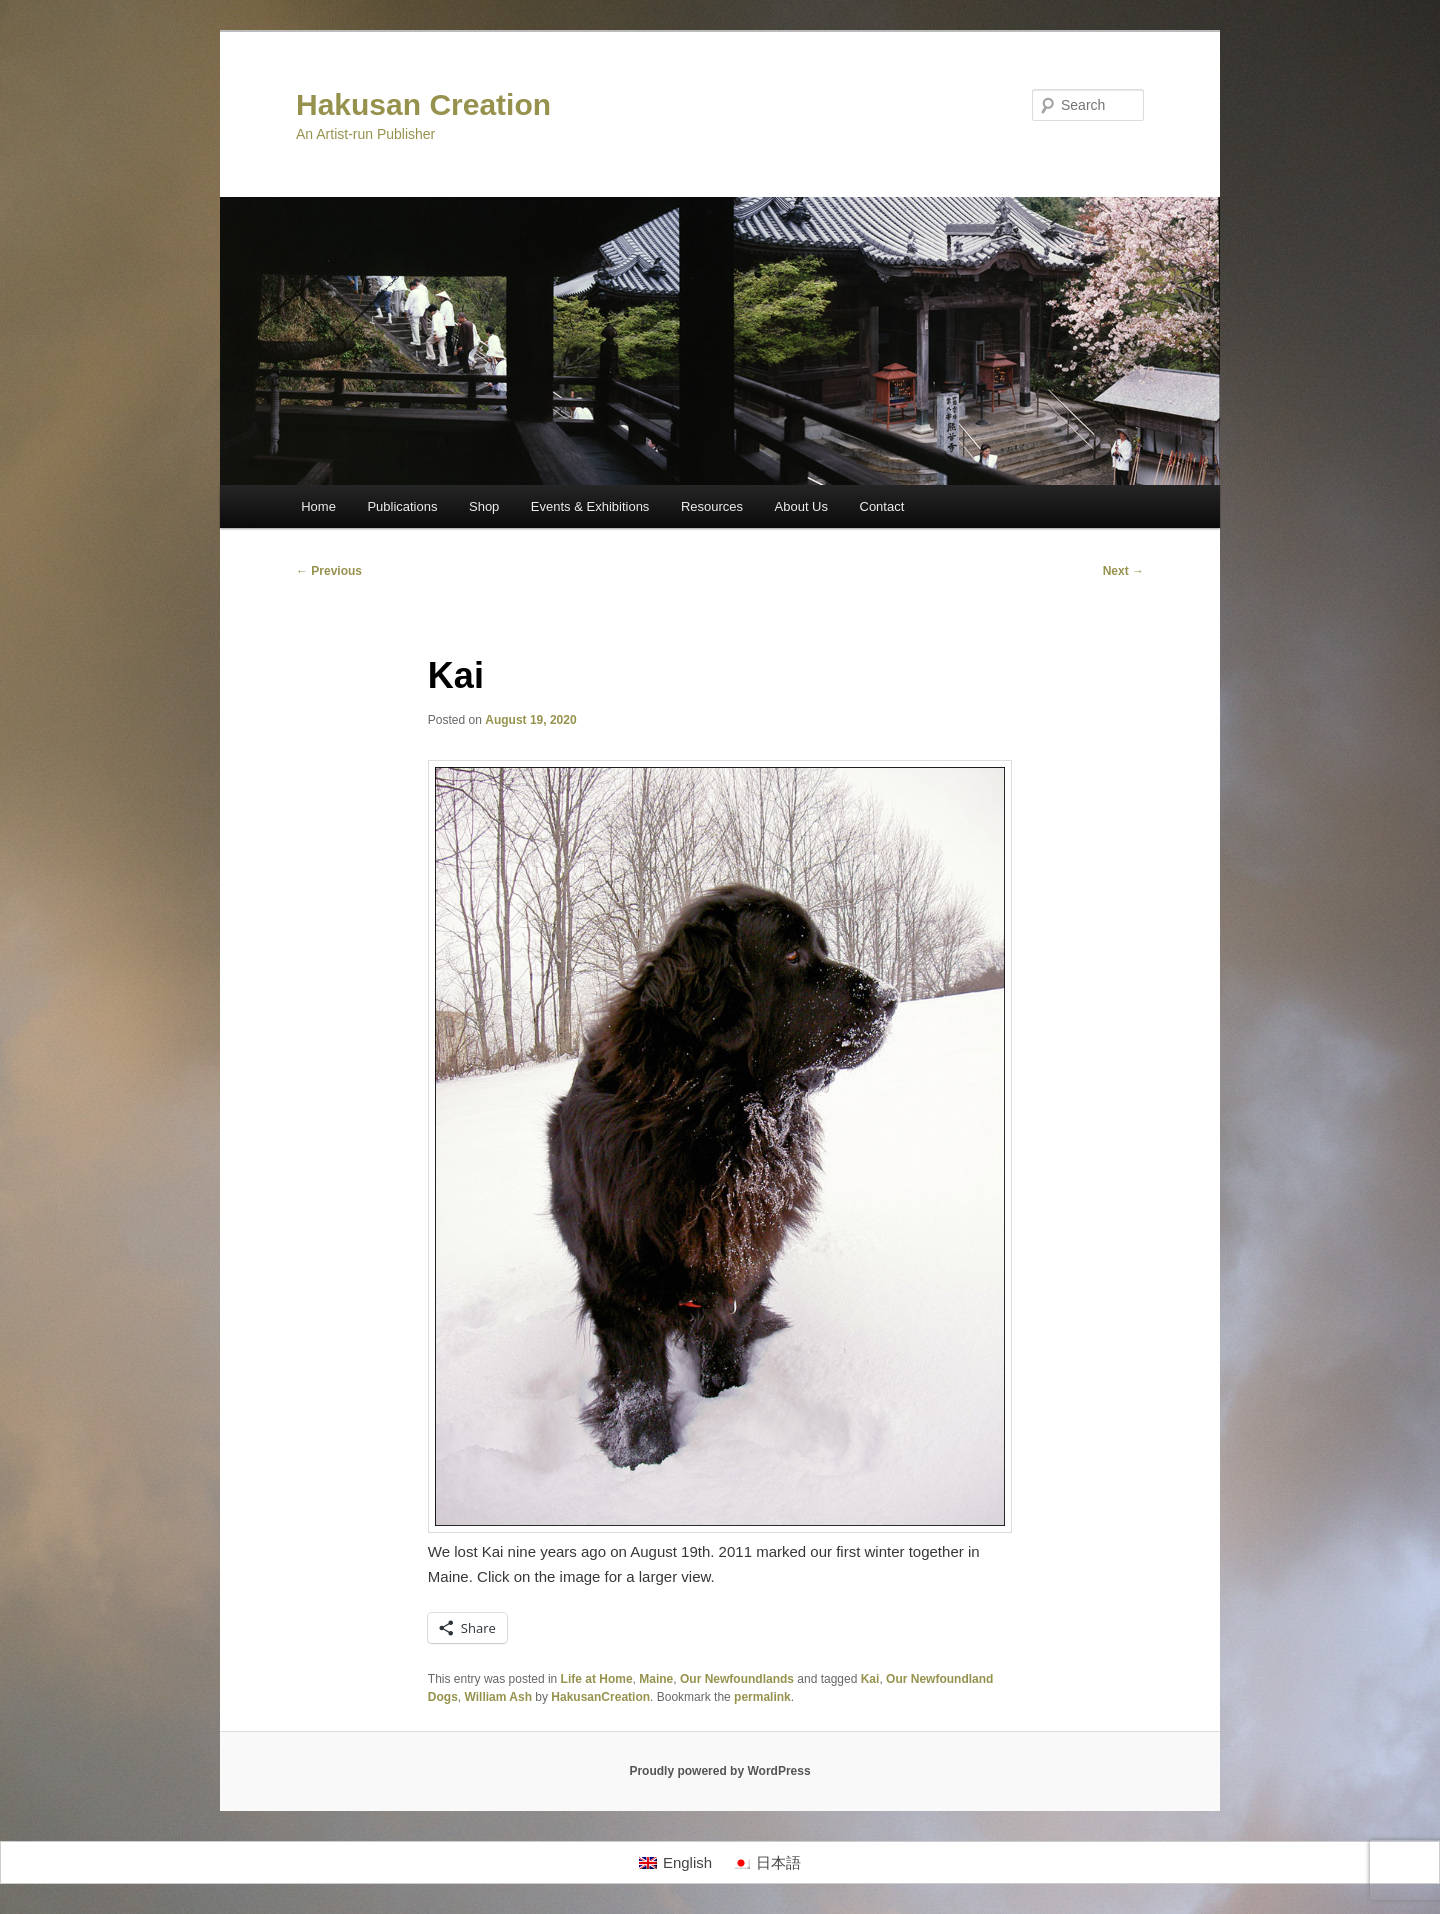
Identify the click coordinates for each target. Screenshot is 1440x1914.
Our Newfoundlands (737, 1679)
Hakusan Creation (423, 104)
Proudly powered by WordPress (719, 1771)
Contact (882, 506)
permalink (762, 1697)
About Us (801, 506)
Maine (656, 1679)
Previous (329, 571)
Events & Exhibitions (590, 506)
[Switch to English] (675, 1863)
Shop (484, 506)
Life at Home (597, 1679)
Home (318, 506)
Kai (870, 1679)
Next (1123, 571)
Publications (402, 506)
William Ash (498, 1697)
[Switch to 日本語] (766, 1863)
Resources (712, 506)
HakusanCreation (600, 1697)
